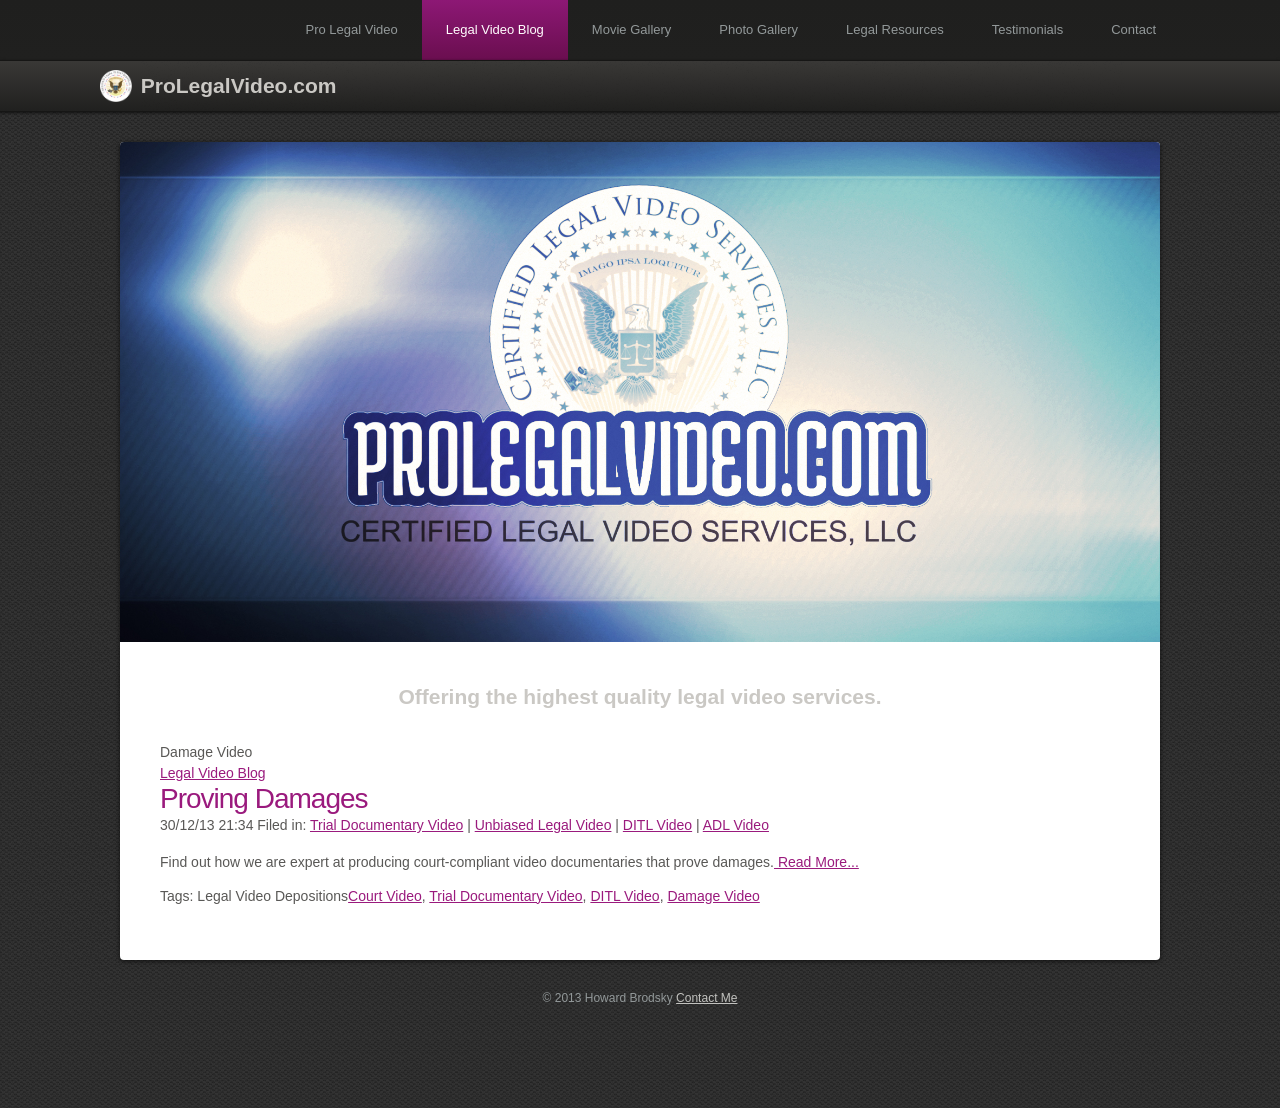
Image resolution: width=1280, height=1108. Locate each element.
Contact (1133, 29)
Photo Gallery (758, 29)
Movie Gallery (631, 29)
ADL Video (736, 825)
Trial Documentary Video (386, 825)
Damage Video (713, 896)
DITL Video (657, 825)
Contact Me (706, 998)
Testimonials (1028, 29)
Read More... (816, 862)
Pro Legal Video (352, 29)
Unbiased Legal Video (543, 825)
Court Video (385, 896)
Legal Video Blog (495, 29)
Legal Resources (895, 29)
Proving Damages (264, 798)
